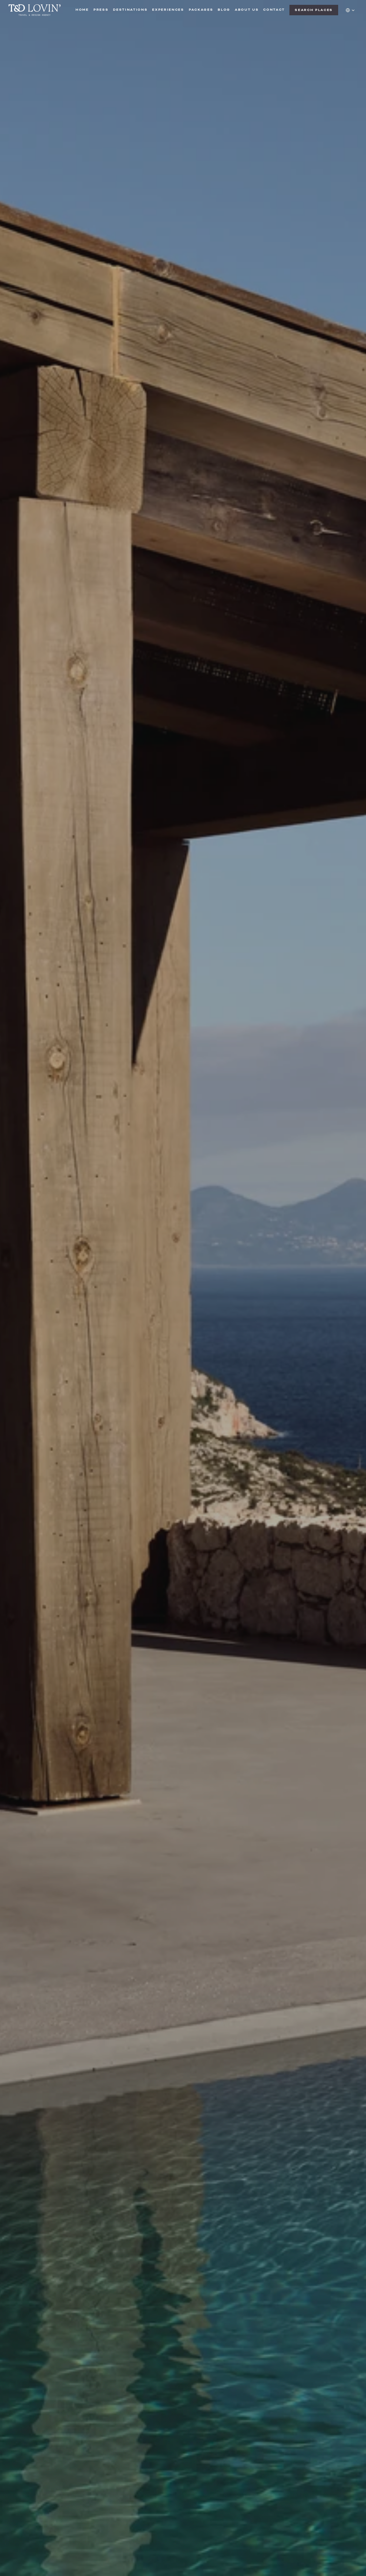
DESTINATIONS (130, 10)
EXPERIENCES (168, 10)
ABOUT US (247, 10)
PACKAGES (201, 10)
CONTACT (274, 10)
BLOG (224, 10)
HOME (82, 10)
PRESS (100, 10)
